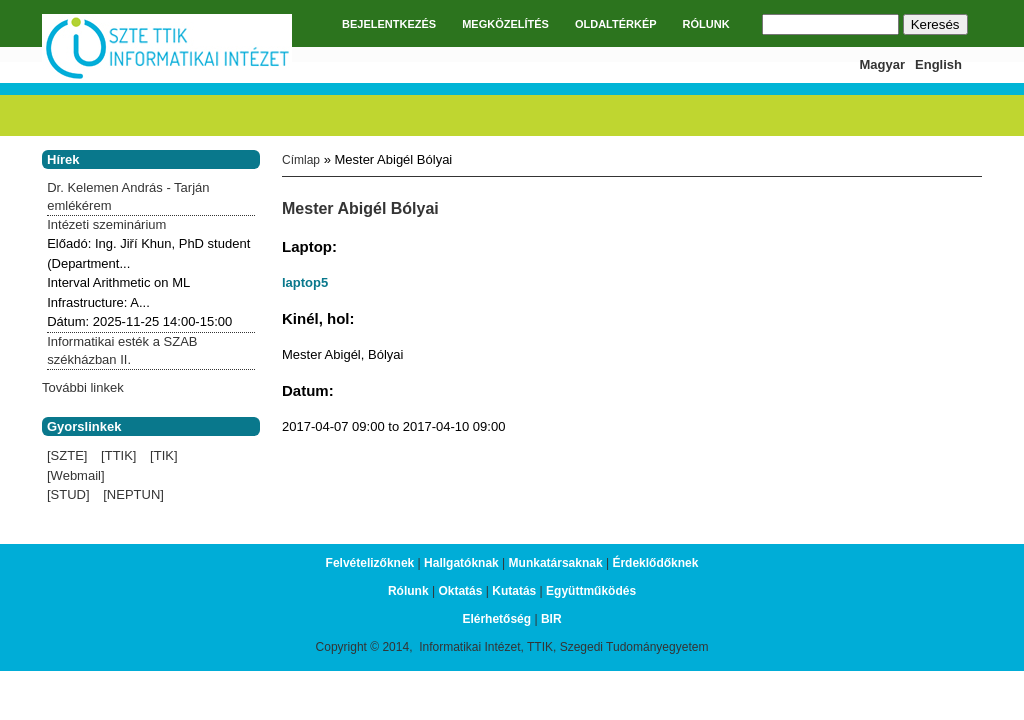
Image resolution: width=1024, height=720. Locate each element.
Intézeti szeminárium (106, 224)
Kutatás (514, 591)
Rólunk (408, 591)
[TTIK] (118, 455)
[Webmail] (76, 475)
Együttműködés (591, 591)
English (938, 64)
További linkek (83, 387)
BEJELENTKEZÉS (389, 24)
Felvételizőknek (370, 563)
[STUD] (68, 494)
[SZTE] (67, 455)
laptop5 (305, 282)
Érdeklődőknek (655, 563)
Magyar (883, 64)
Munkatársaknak (556, 563)
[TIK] (163, 455)
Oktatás (460, 591)
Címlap (301, 160)
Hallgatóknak (461, 563)
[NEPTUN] (133, 494)
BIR (551, 619)
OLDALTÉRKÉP (616, 24)
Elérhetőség (496, 619)
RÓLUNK (706, 24)
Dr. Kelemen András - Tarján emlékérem (128, 196)
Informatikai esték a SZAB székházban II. (122, 350)
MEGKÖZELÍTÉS (505, 24)
